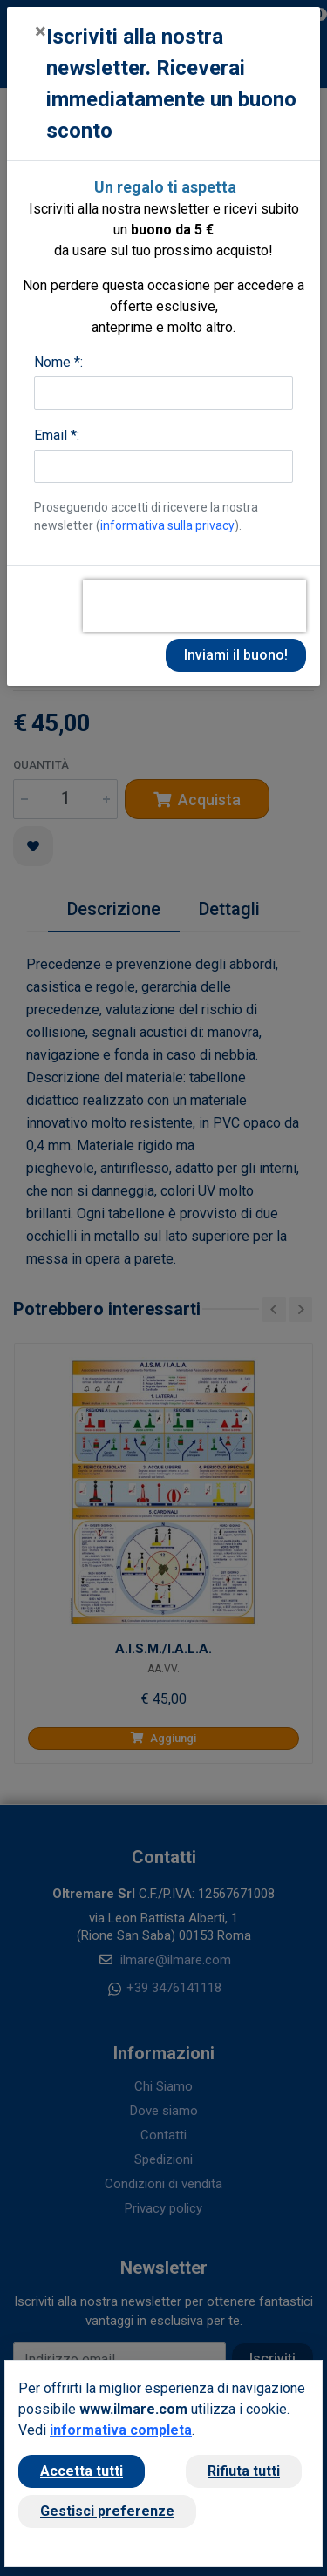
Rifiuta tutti (244, 2471)
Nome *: (58, 362)
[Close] (40, 31)
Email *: (56, 435)
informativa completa (121, 2430)
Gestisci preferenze (107, 2511)
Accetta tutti (81, 2471)
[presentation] (194, 606)
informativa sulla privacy (167, 525)
